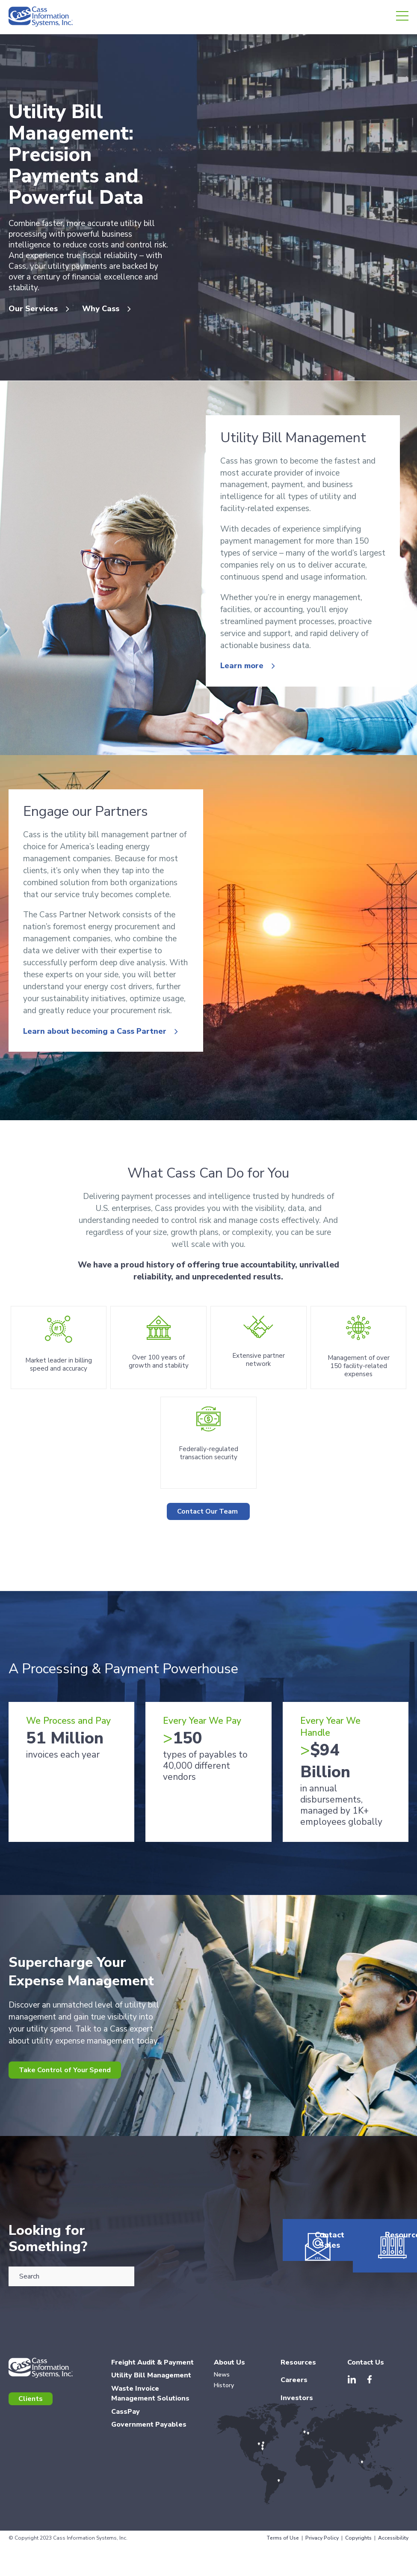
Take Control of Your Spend (75, 2149)
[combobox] (71, 2358)
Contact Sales (312, 2362)
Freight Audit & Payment (152, 2452)
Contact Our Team (208, 1588)
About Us (229, 2452)
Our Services (33, 320)
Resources (378, 2357)
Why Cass (110, 320)
